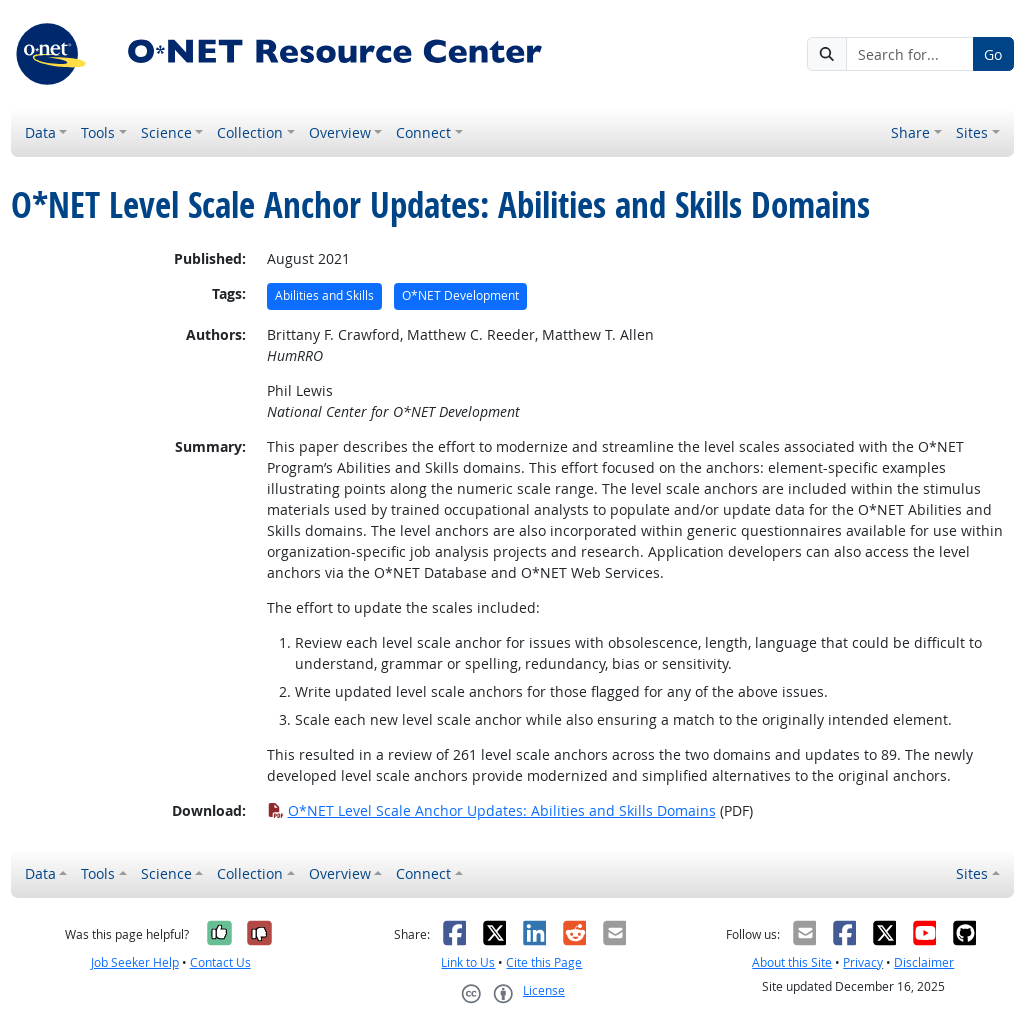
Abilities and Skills (324, 295)
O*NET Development (460, 295)
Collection (250, 132)
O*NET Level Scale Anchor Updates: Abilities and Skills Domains (491, 810)
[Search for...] (909, 54)
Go (993, 54)
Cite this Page (544, 962)
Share (910, 132)
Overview (340, 132)
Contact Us (220, 962)
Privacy (863, 962)
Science (166, 132)
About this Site (792, 962)
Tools (98, 132)
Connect (423, 132)
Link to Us (468, 962)
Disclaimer (924, 962)
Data (40, 132)
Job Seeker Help (135, 962)
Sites (972, 132)
